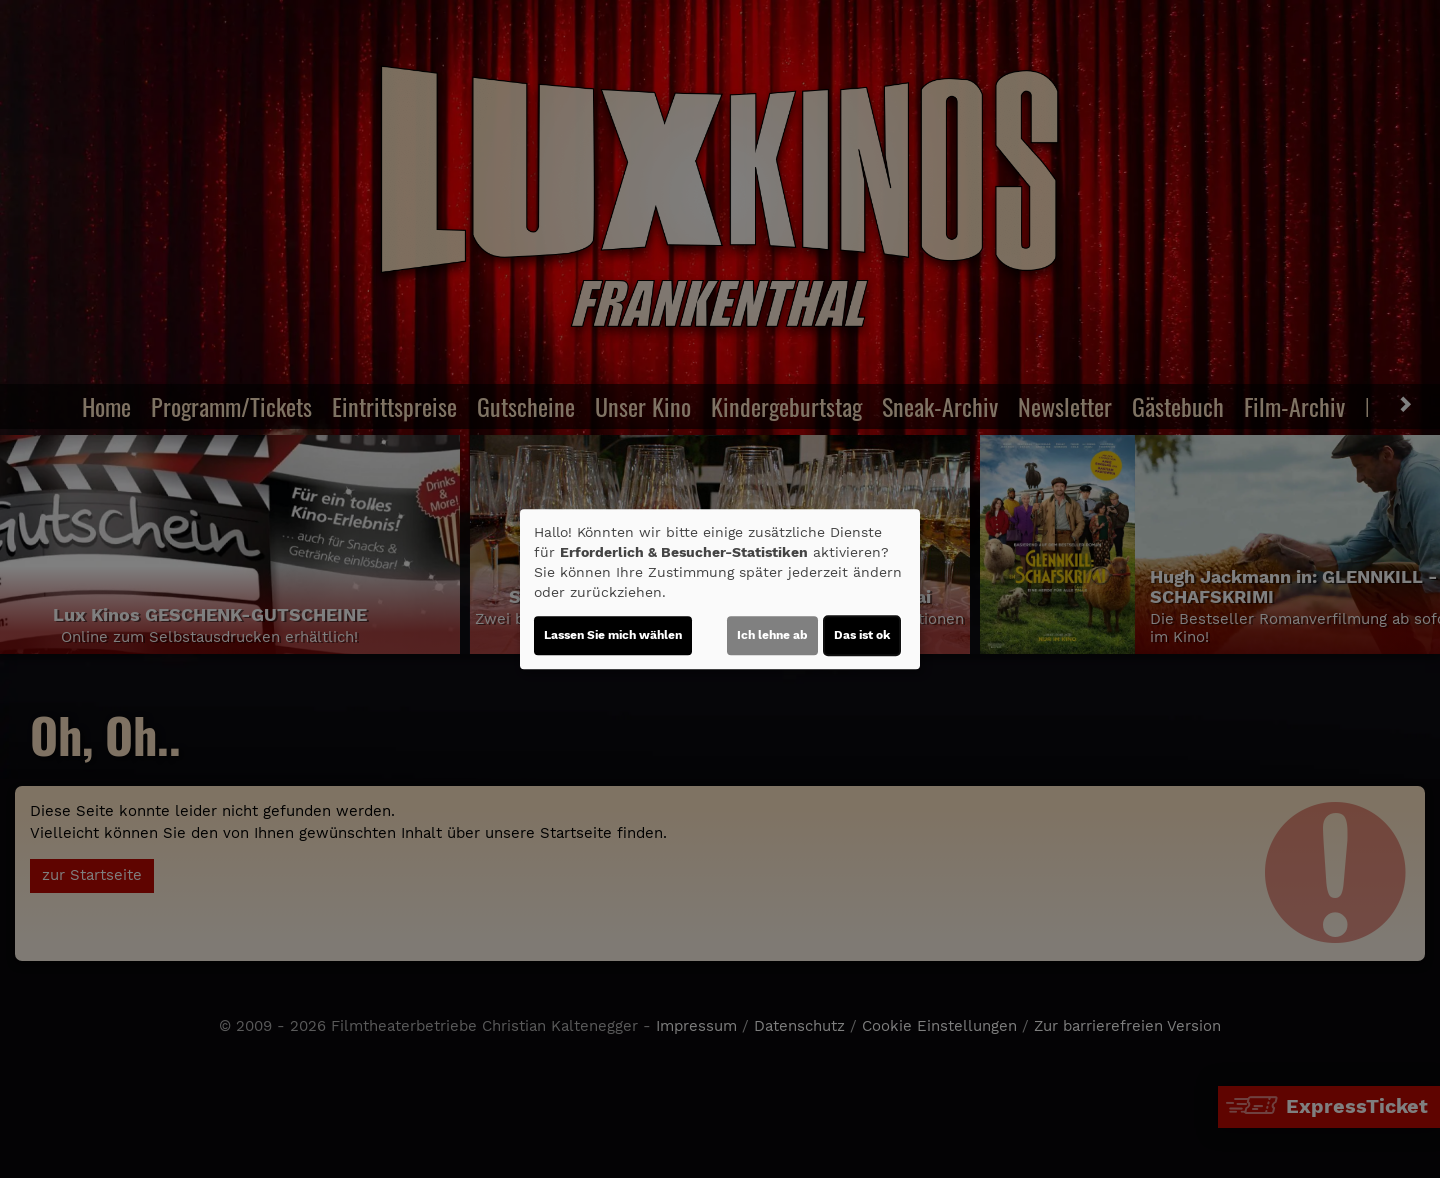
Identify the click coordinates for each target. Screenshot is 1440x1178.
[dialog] (720, 589)
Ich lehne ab (772, 635)
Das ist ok (862, 635)
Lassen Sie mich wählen (613, 635)
